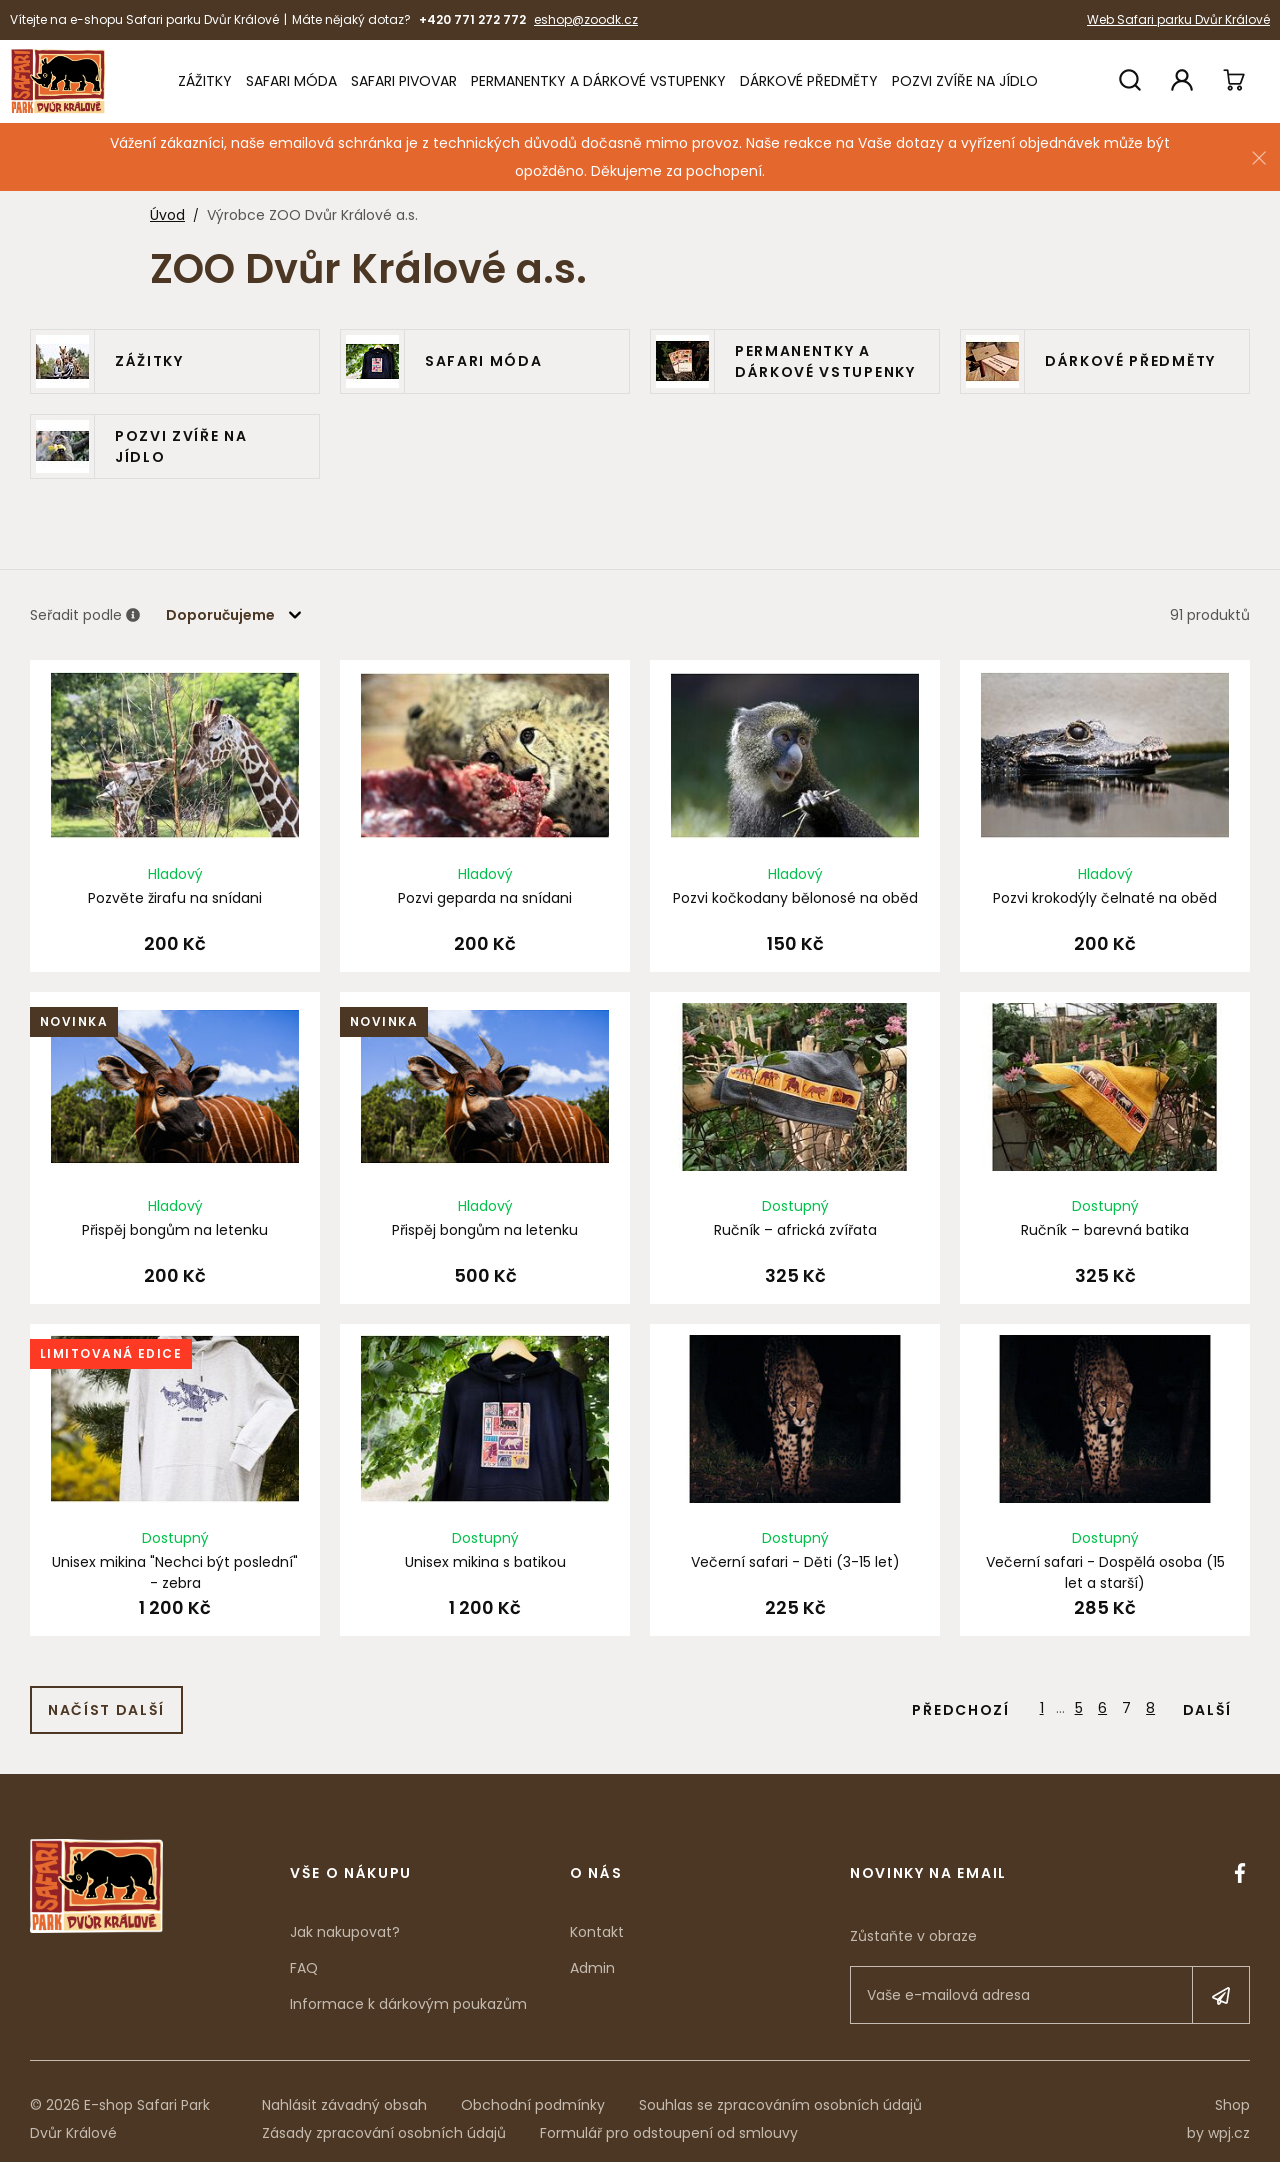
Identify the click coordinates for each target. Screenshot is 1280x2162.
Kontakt (597, 1917)
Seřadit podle (85, 616)
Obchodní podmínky (533, 2090)
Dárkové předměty (809, 81)
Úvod (167, 215)
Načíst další (106, 1695)
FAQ (304, 1953)
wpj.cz (1229, 2118)
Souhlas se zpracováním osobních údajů (780, 2090)
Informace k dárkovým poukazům (408, 1989)
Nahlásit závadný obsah (344, 2090)
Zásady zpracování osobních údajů (384, 2118)
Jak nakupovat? (345, 1917)
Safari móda (291, 81)
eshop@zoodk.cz (586, 19)
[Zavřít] (1259, 157)
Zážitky (205, 81)
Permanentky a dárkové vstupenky (598, 81)
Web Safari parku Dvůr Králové (1178, 19)
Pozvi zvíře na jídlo (965, 81)
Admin (592, 1953)
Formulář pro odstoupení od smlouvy (669, 2118)
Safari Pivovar (404, 81)
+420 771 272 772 (472, 19)
